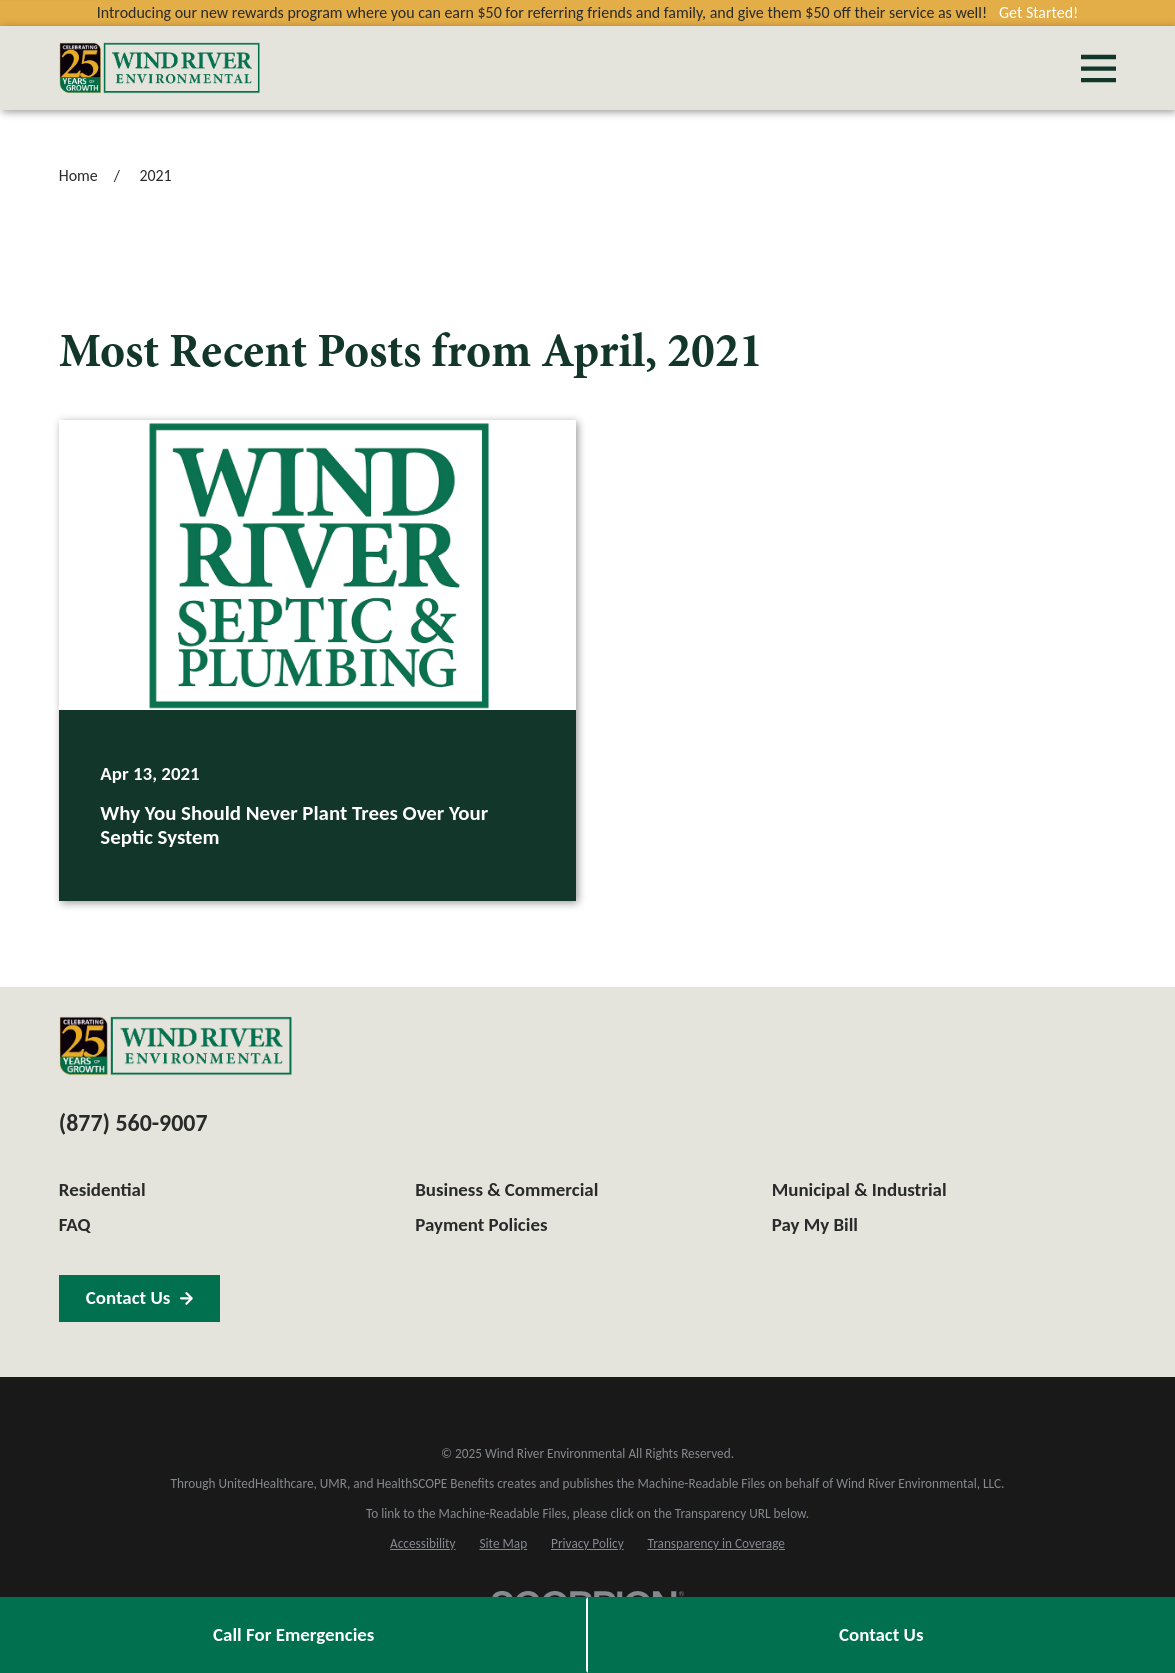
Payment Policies (481, 1224)
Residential (102, 1189)
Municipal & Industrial (859, 1189)
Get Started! (1038, 12)
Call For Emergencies (293, 1634)
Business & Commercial (506, 1189)
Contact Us (881, 1634)
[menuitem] (422, 1544)
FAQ (75, 1224)
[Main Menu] (1098, 68)
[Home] (159, 68)
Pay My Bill (815, 1224)
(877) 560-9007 (133, 1122)
